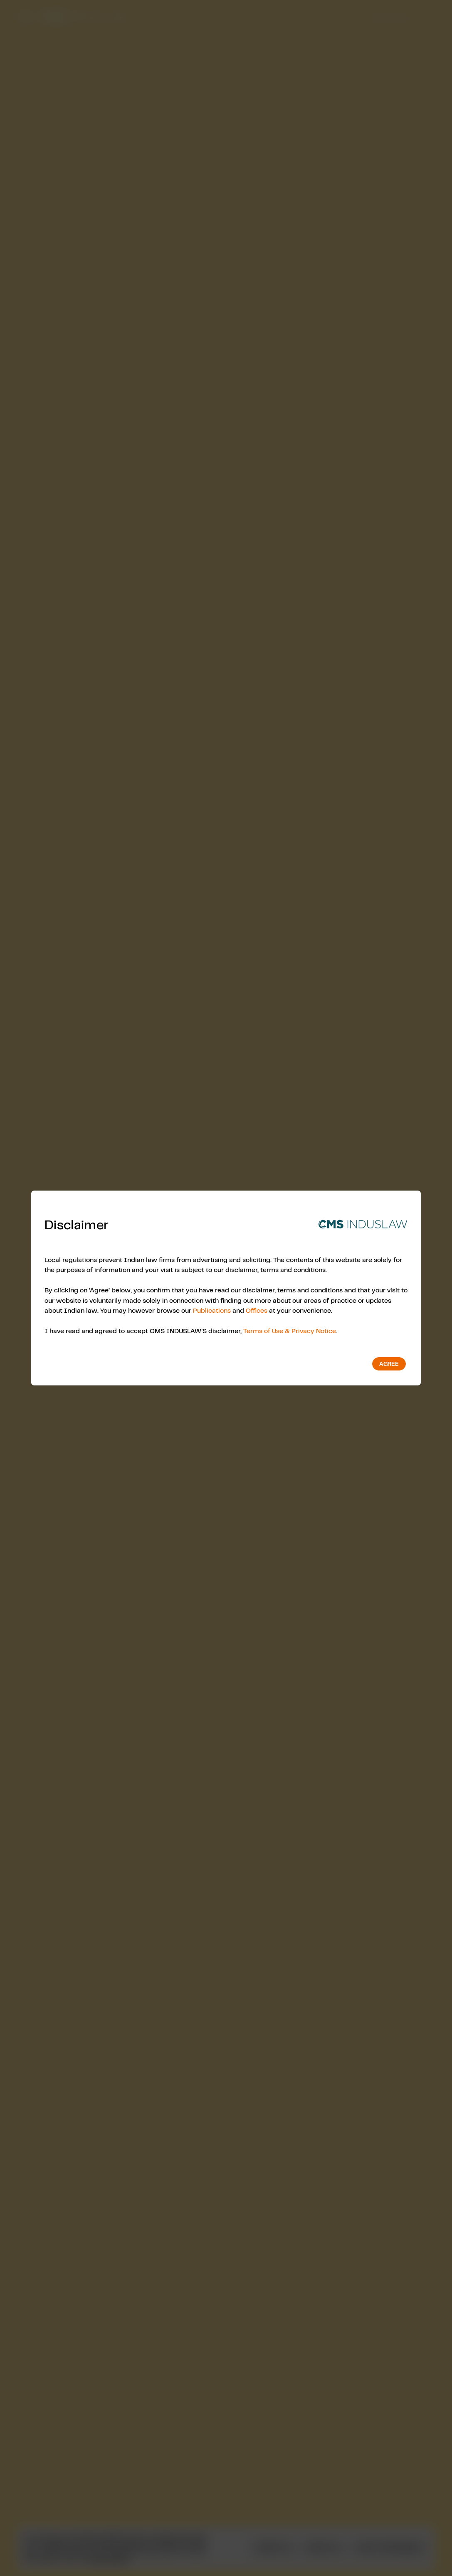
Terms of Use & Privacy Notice (289, 1330)
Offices (256, 1310)
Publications (212, 1310)
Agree (389, 1364)
